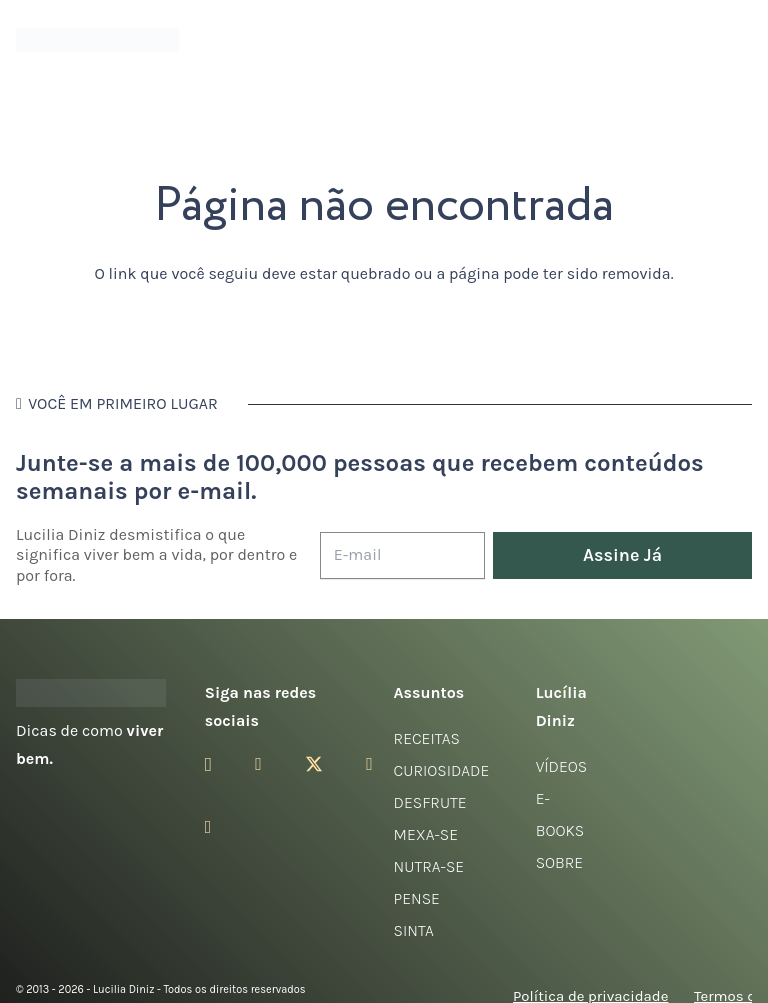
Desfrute (430, 802)
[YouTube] (369, 764)
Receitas (427, 738)
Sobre (560, 862)
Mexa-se (426, 834)
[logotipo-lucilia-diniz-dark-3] (97, 40)
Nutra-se (429, 866)
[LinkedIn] (208, 827)
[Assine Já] (622, 555)
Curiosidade (442, 770)
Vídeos (562, 766)
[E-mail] (402, 555)
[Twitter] (314, 764)
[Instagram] (208, 765)
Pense (417, 898)
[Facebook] (258, 764)
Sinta (414, 930)
